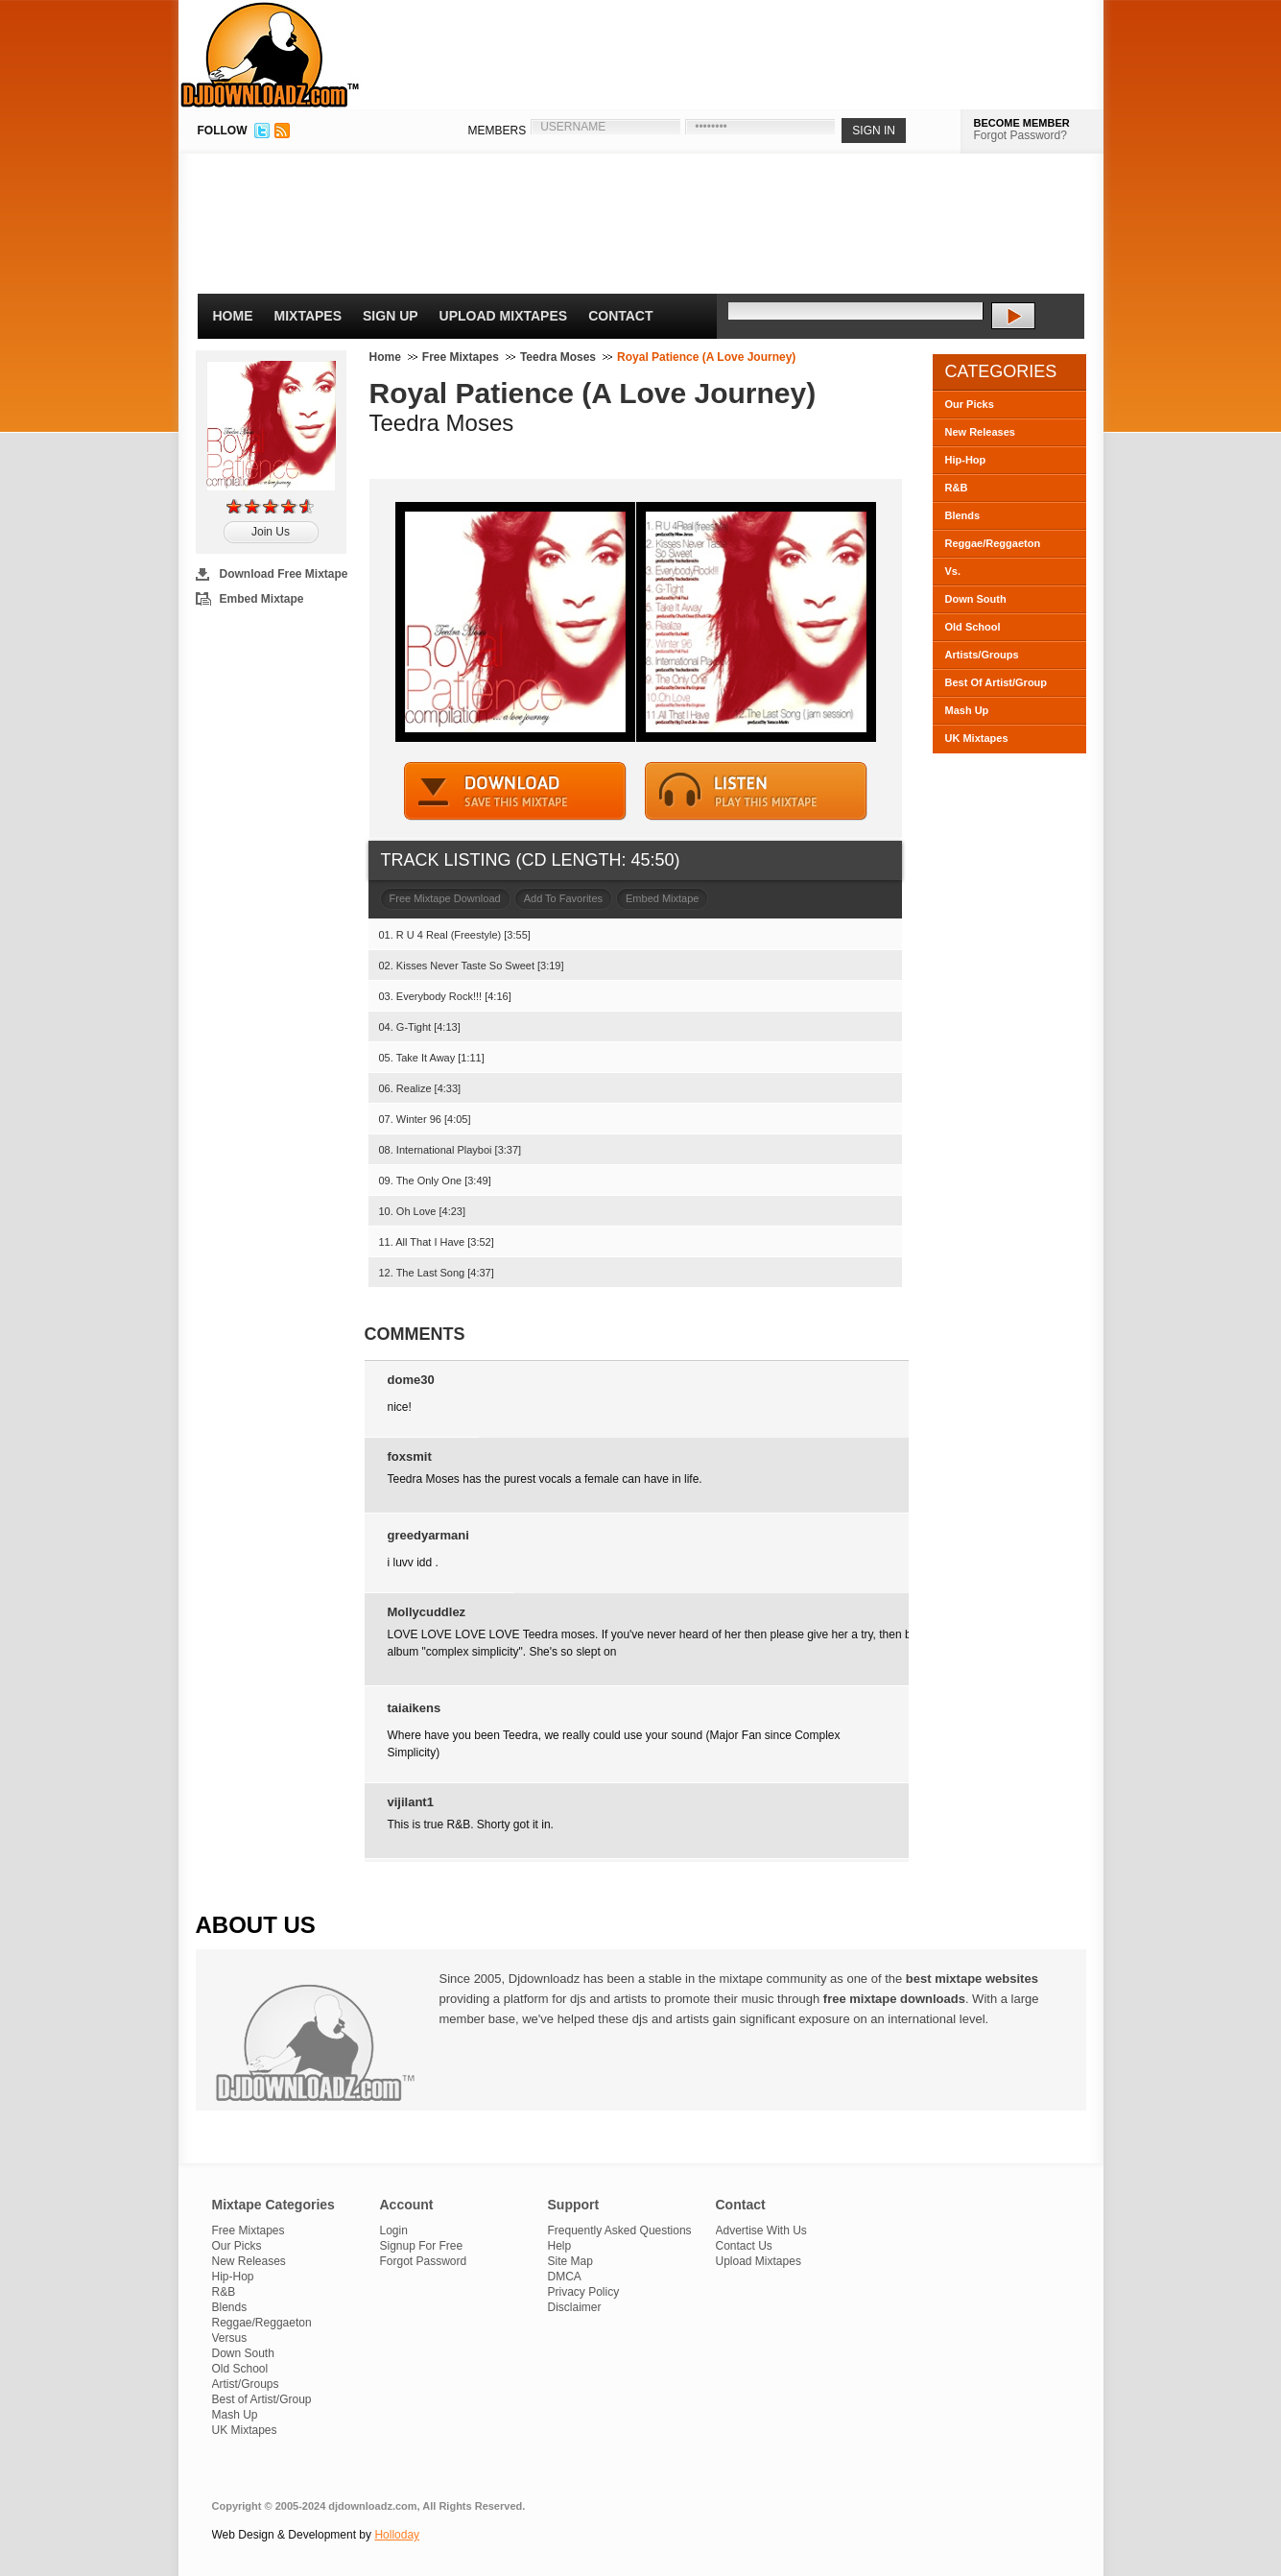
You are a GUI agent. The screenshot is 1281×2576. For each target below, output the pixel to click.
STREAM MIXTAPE (756, 791)
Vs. (953, 571)
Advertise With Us (761, 2230)
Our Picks (969, 404)
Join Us (270, 531)
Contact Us (744, 2246)
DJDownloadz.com (270, 54)
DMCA (564, 2276)
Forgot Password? (1020, 135)
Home (233, 315)
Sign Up (390, 315)
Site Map (570, 2261)
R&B (956, 487)
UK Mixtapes (976, 738)
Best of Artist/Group (262, 2399)
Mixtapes (308, 315)
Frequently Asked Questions (620, 2230)
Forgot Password (423, 2261)
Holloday (396, 2534)
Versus (230, 2338)
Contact (620, 315)
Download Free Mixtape (284, 574)
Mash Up (967, 710)
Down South (976, 599)
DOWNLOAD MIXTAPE (515, 791)
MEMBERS (497, 130)
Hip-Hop (965, 459)
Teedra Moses (558, 357)
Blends (963, 515)
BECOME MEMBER (1022, 123)
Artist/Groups (245, 2384)
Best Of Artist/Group (996, 682)
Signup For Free (421, 2246)
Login (394, 2230)
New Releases (980, 432)
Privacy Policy (584, 2292)
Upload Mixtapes (503, 315)
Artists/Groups (982, 654)
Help (560, 2246)
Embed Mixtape (262, 599)
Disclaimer (575, 2307)
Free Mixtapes (460, 357)
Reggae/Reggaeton (993, 543)
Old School (973, 626)
